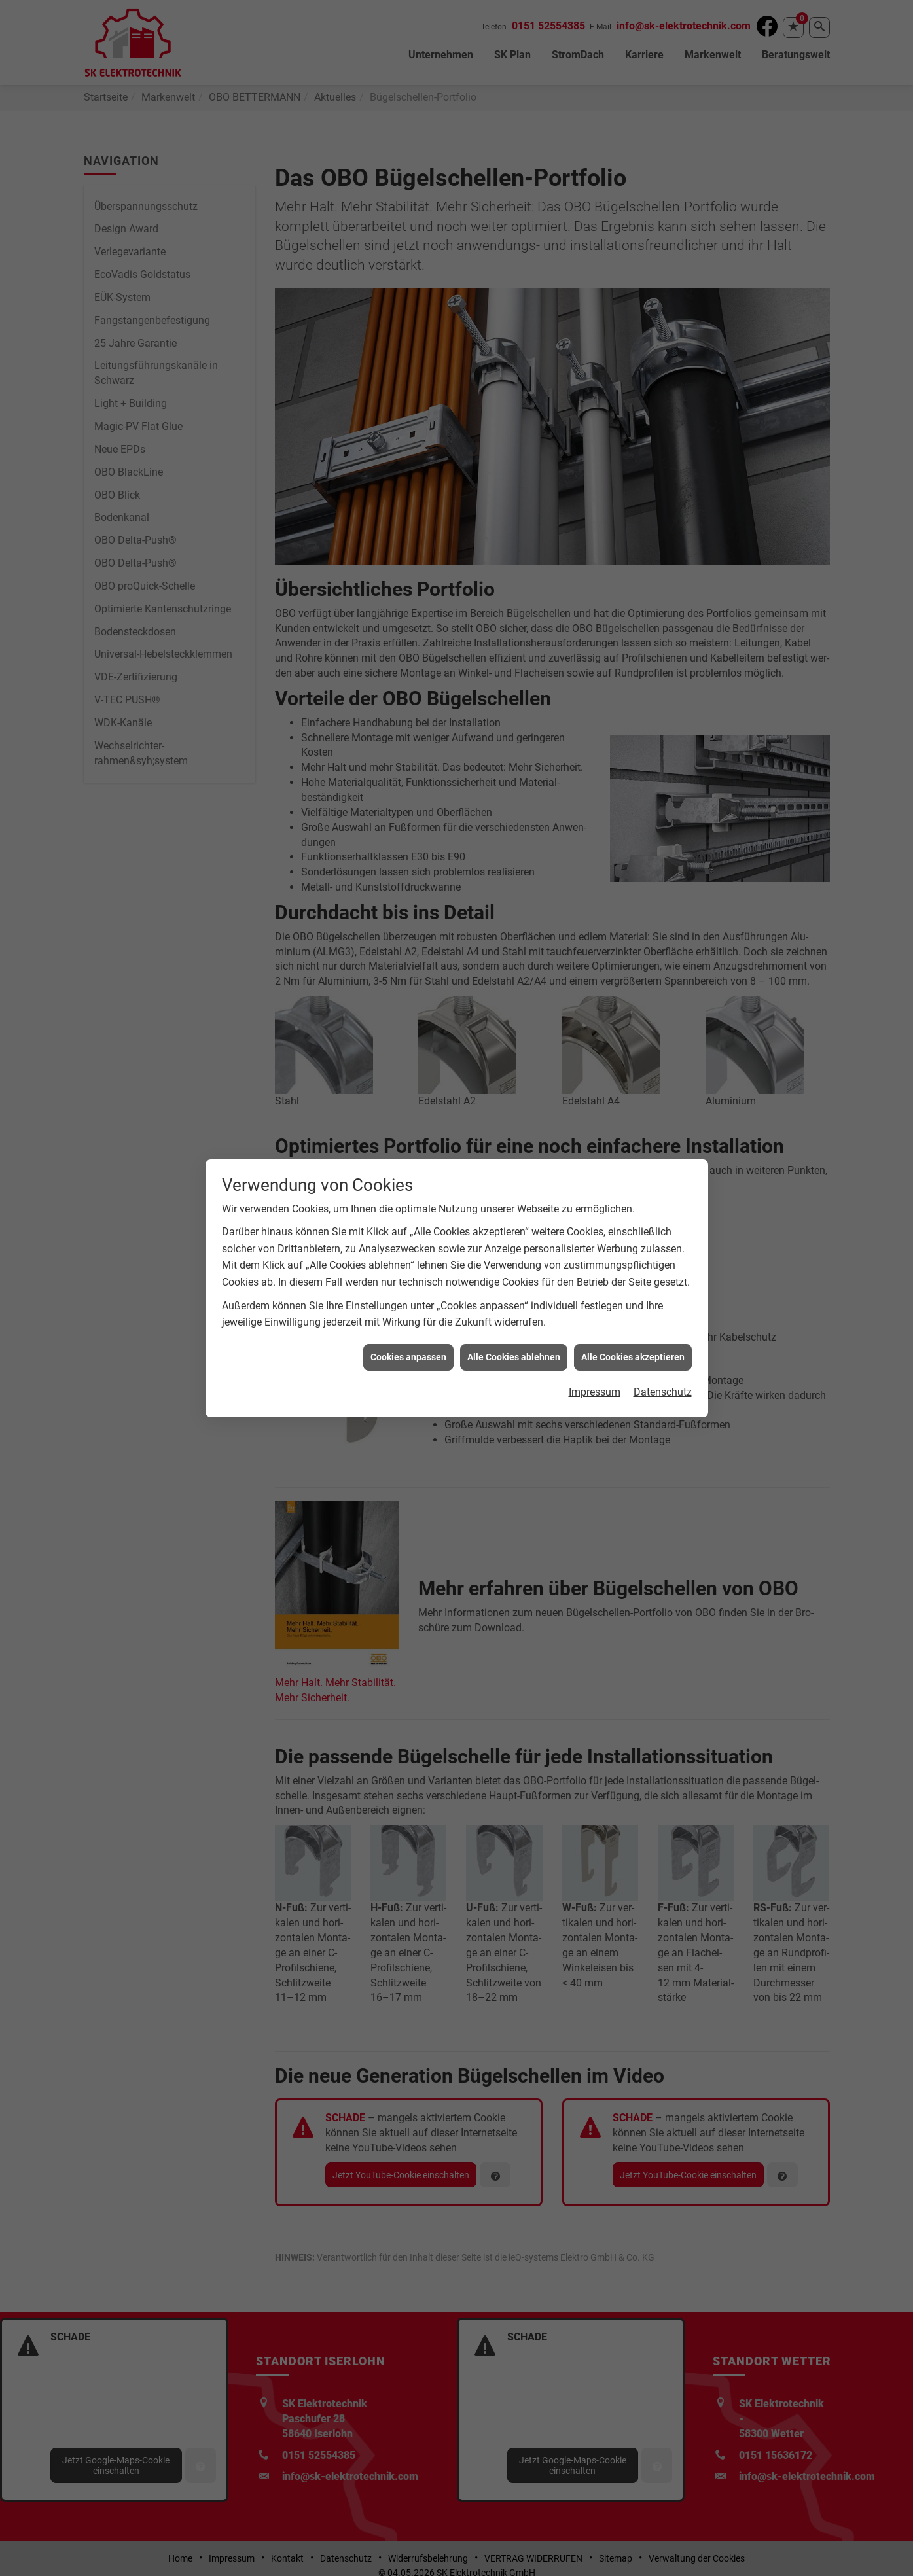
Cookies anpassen (408, 1353)
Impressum (594, 1388)
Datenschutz (663, 1388)
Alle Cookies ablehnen (513, 1353)
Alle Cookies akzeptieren (633, 1353)
